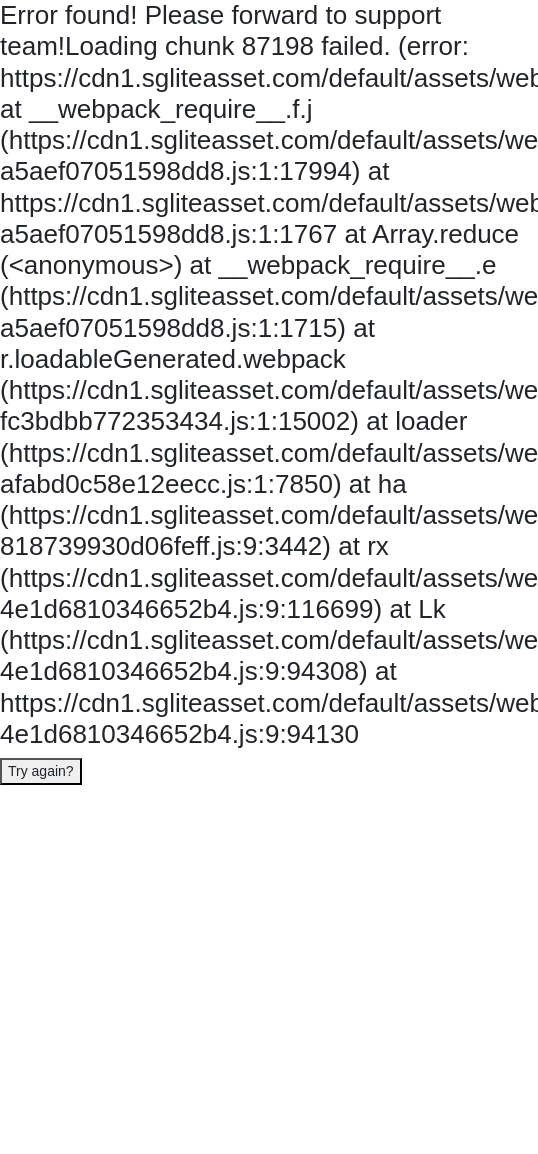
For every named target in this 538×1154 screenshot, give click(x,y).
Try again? (41, 771)
